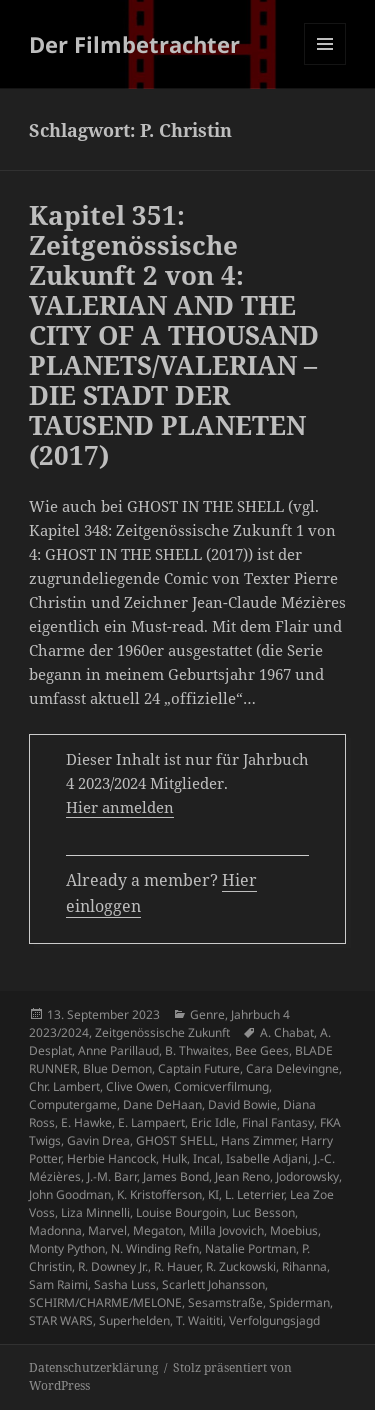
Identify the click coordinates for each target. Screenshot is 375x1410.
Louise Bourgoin (181, 1212)
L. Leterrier (254, 1194)
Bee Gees (262, 1050)
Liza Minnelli (95, 1212)
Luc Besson (263, 1212)
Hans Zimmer (258, 1140)
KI (213, 1194)
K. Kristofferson (159, 1194)
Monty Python (67, 1248)
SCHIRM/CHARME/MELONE (105, 1302)
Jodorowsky (307, 1176)
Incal (206, 1158)
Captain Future (199, 1068)
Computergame (73, 1104)
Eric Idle (213, 1122)
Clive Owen (137, 1086)
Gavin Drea (98, 1140)
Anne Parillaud (118, 1050)
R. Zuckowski (241, 1266)
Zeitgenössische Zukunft (162, 1032)
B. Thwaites (197, 1050)
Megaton (158, 1230)
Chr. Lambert (64, 1086)
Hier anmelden (120, 807)
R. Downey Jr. (113, 1266)
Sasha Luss (125, 1284)
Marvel (107, 1230)
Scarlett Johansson (213, 1284)
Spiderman (299, 1302)
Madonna (55, 1230)
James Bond (176, 1176)
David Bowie (242, 1104)
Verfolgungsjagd (274, 1320)
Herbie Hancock (111, 1158)
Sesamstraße (225, 1302)
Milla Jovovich (226, 1230)
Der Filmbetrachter (134, 44)
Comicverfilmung (221, 1086)
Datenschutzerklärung (93, 1367)
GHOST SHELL (175, 1140)
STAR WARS (61, 1320)
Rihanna (304, 1266)
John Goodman (70, 1194)
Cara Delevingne (292, 1068)
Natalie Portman (250, 1248)
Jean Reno (242, 1176)
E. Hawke (86, 1122)
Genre (207, 1014)
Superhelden (134, 1320)
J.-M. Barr (112, 1176)
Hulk (174, 1158)
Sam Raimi (58, 1284)
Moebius (294, 1230)
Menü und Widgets (325, 64)
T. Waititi (199, 1320)
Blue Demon (117, 1068)
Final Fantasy (278, 1122)
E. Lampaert (151, 1122)
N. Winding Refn (155, 1248)
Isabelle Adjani (267, 1158)
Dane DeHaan (162, 1104)
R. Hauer (177, 1266)
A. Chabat (287, 1032)
